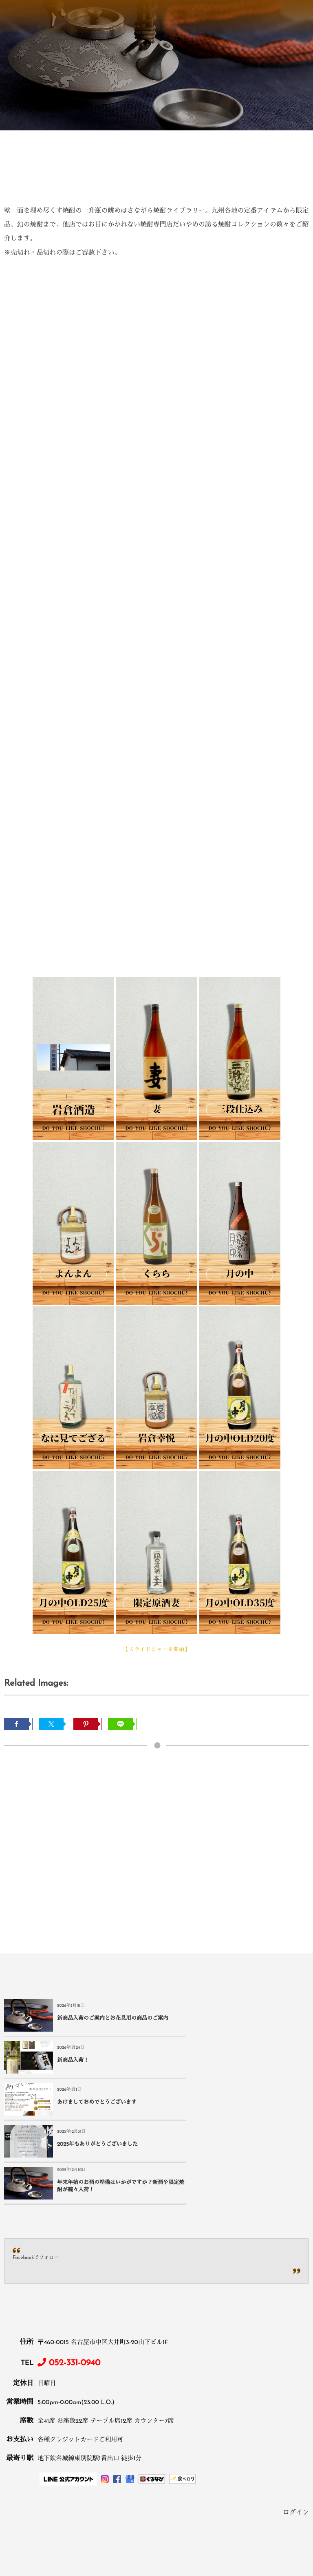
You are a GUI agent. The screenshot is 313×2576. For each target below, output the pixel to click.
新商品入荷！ (225, 2018)
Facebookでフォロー (36, 2174)
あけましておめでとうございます (97, 2060)
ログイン (296, 2429)
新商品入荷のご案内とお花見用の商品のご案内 (104, 2018)
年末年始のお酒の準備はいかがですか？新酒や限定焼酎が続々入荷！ (104, 2102)
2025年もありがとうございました (249, 2060)
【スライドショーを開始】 (156, 1650)
